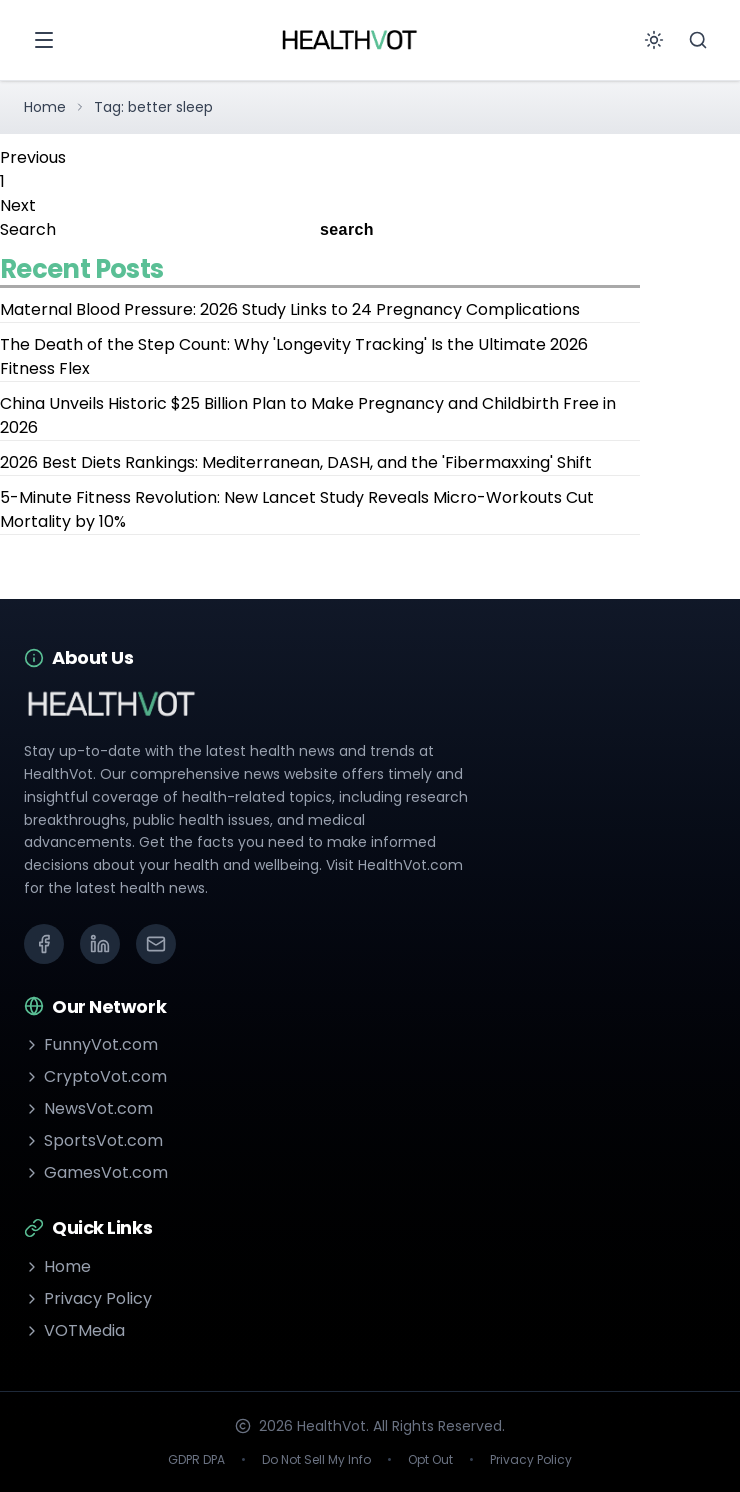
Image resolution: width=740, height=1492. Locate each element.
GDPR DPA (196, 1460)
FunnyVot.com (91, 1044)
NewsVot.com (88, 1108)
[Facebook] (44, 944)
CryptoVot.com (95, 1076)
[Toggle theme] (654, 40)
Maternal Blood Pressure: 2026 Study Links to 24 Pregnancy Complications (290, 309)
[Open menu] (44, 40)
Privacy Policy (88, 1298)
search (347, 229)
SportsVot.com (93, 1140)
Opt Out (430, 1460)
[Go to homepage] (349, 40)
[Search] (698, 40)
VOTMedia (74, 1330)
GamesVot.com (96, 1172)
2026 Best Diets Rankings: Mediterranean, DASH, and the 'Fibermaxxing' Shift (296, 462)
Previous (33, 157)
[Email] (156, 944)
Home (45, 107)
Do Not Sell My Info (316, 1460)
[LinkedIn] (100, 944)
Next (18, 205)
